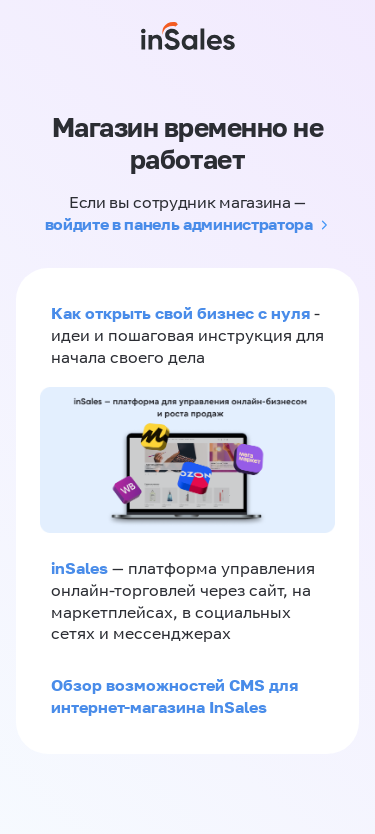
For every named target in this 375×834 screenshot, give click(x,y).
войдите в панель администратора (179, 224)
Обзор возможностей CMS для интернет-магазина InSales (174, 696)
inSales (79, 568)
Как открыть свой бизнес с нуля (180, 313)
